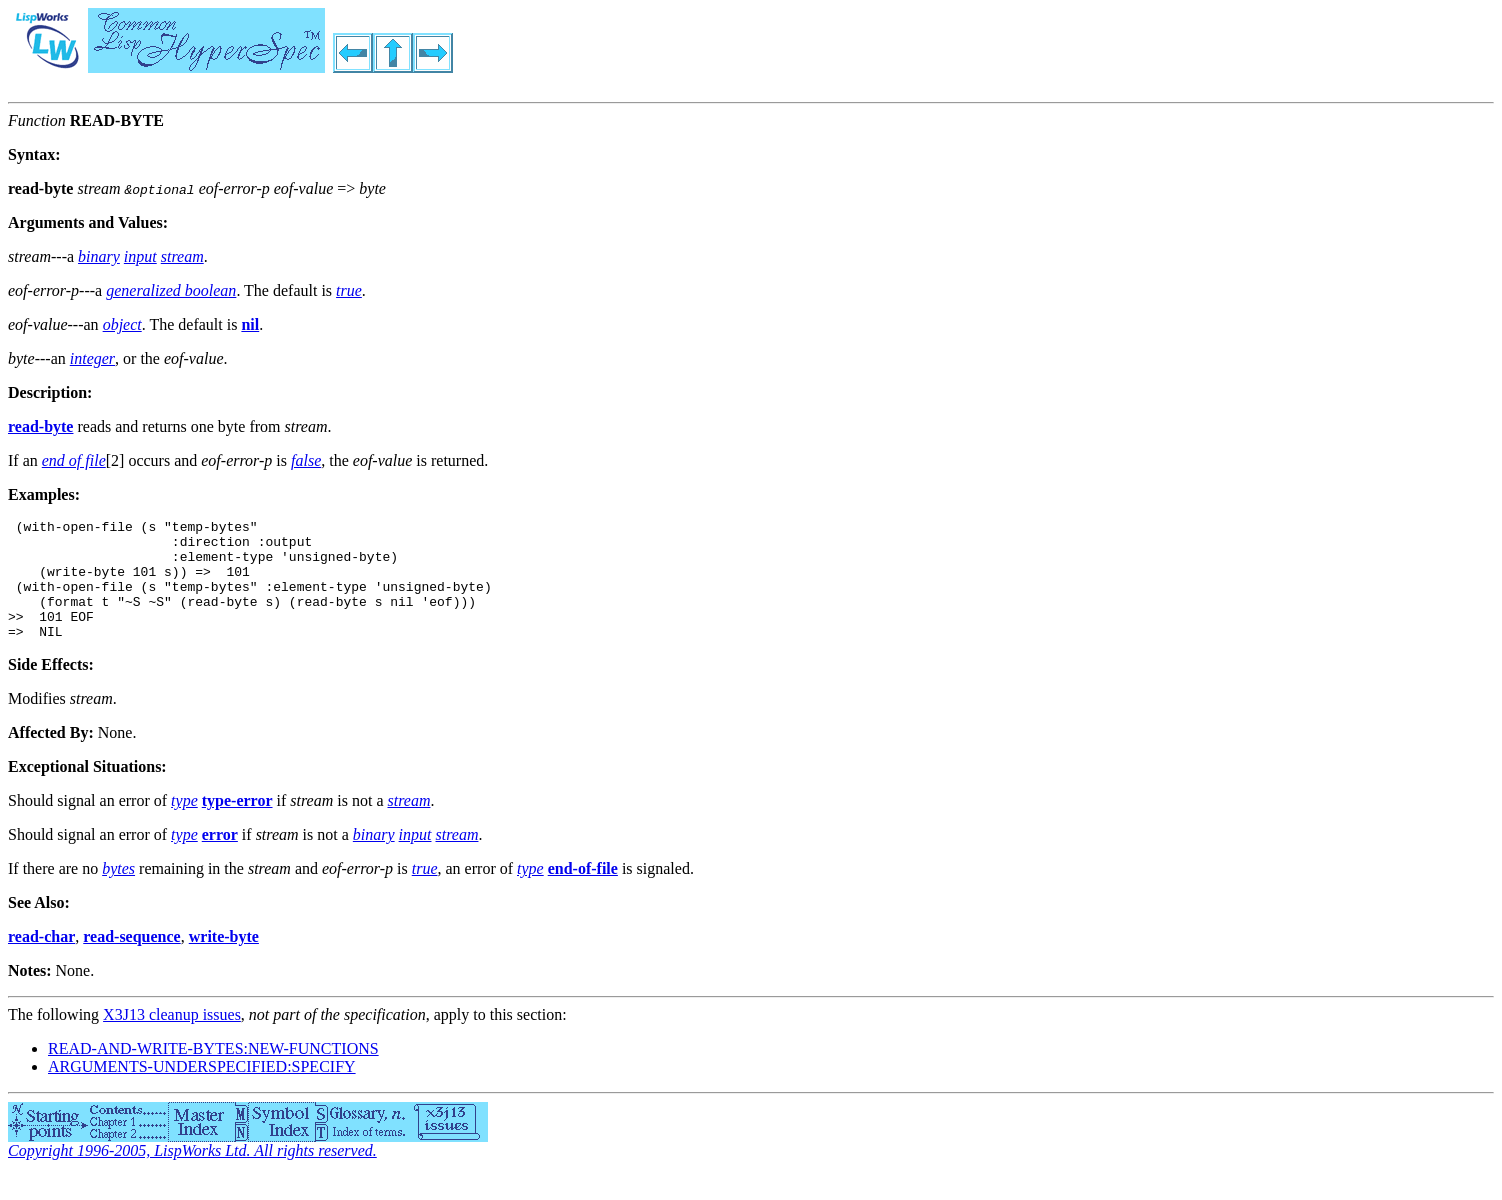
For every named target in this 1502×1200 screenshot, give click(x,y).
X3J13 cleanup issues (172, 1038)
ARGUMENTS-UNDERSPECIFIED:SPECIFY (202, 1090)
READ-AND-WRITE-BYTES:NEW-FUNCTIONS (213, 1072)
